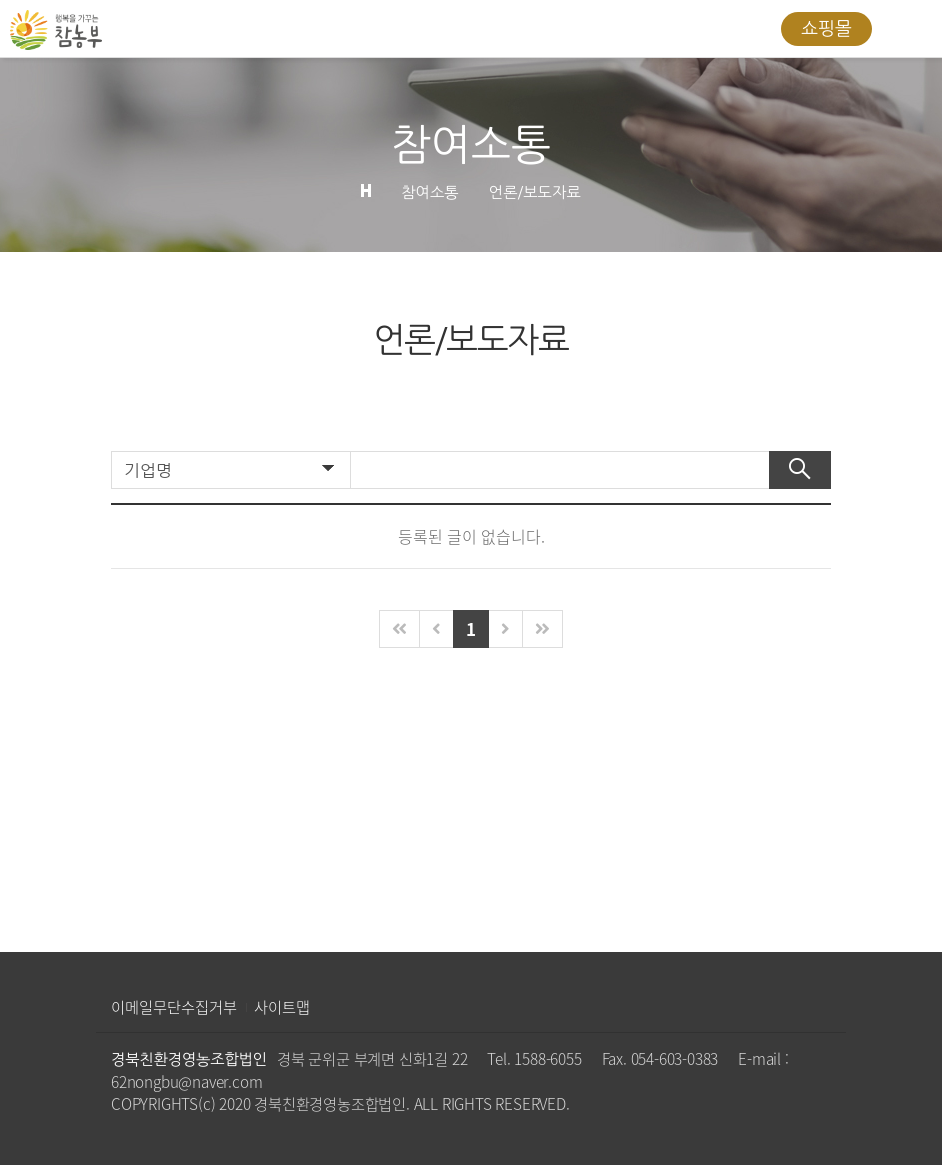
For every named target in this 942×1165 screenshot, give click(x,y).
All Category (907, 29)
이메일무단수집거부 (174, 1006)
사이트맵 (282, 1006)
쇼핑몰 (826, 29)
